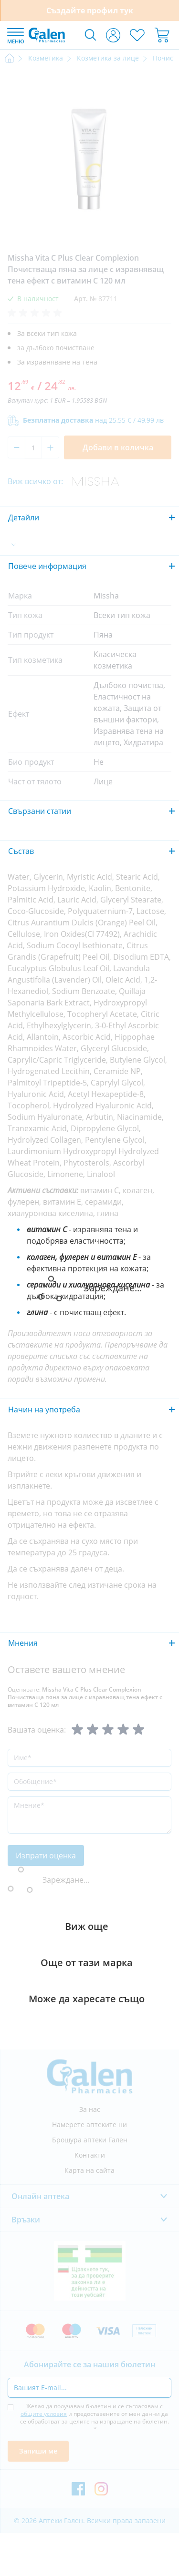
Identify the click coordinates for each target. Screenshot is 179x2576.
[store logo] (47, 35)
